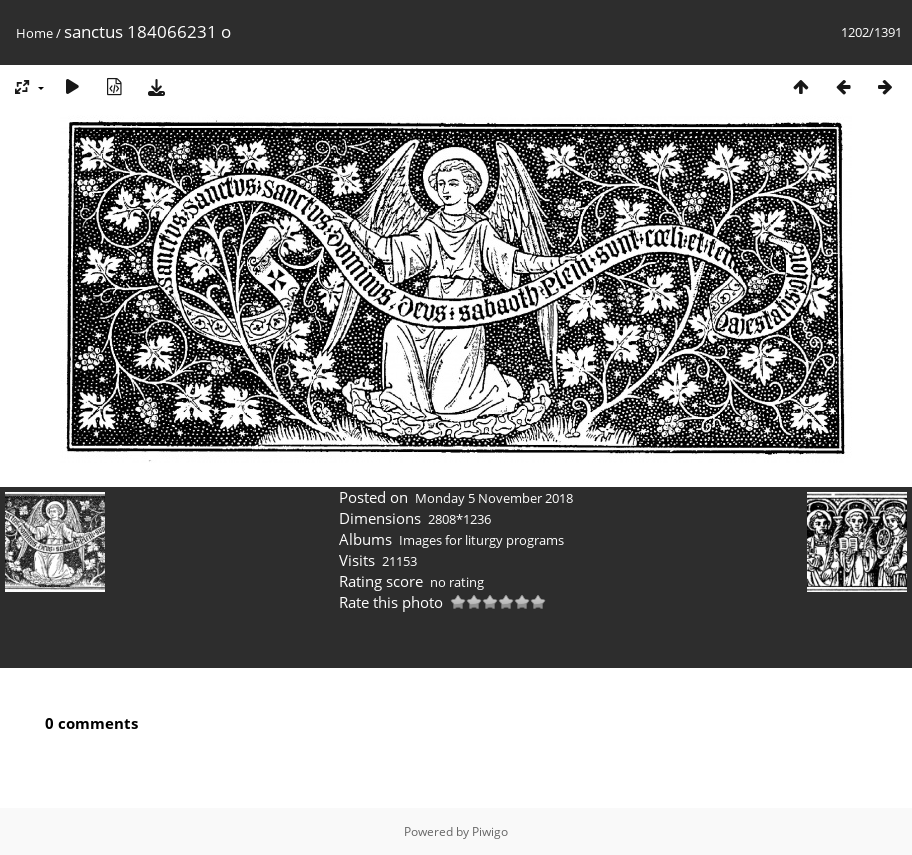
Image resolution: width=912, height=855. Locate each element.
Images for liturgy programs (481, 540)
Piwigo (490, 831)
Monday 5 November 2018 (494, 498)
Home (34, 33)
